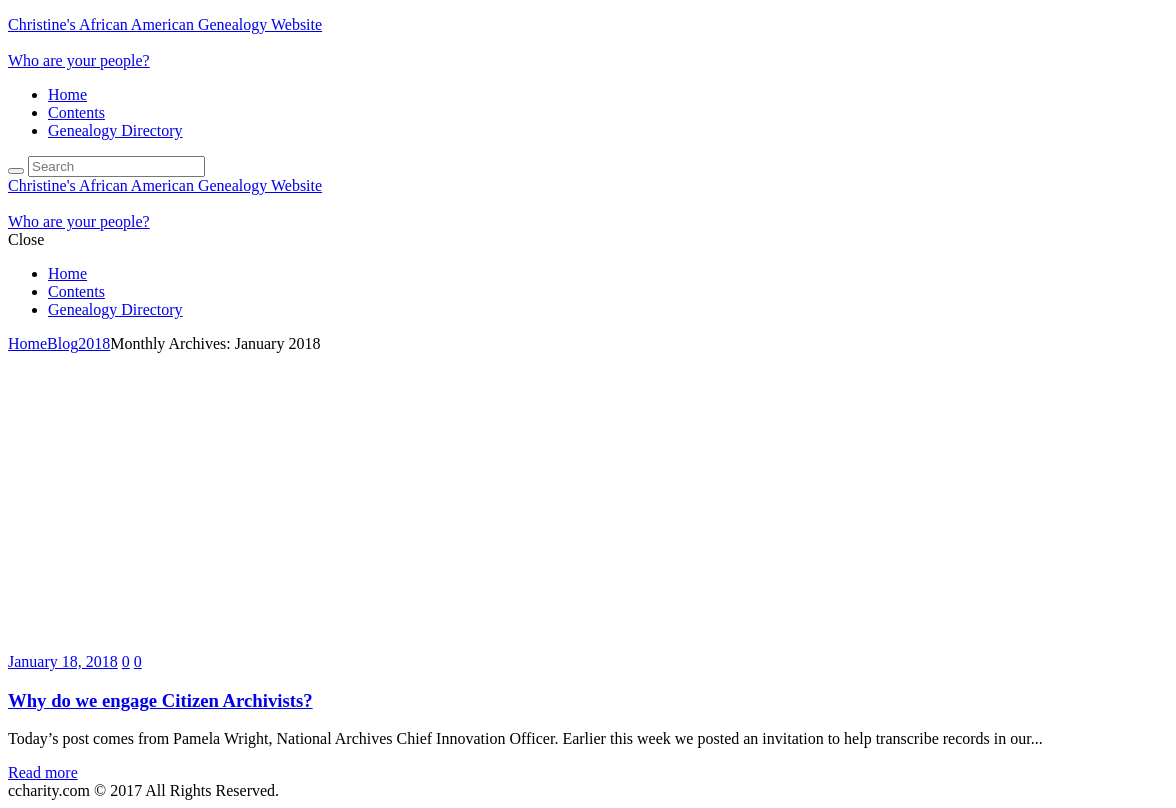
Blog (62, 343)
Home (67, 94)
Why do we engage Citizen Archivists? (160, 700)
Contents (76, 112)
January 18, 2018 (63, 661)
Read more (43, 772)
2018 (94, 343)
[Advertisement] (588, 503)
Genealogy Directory (115, 130)
